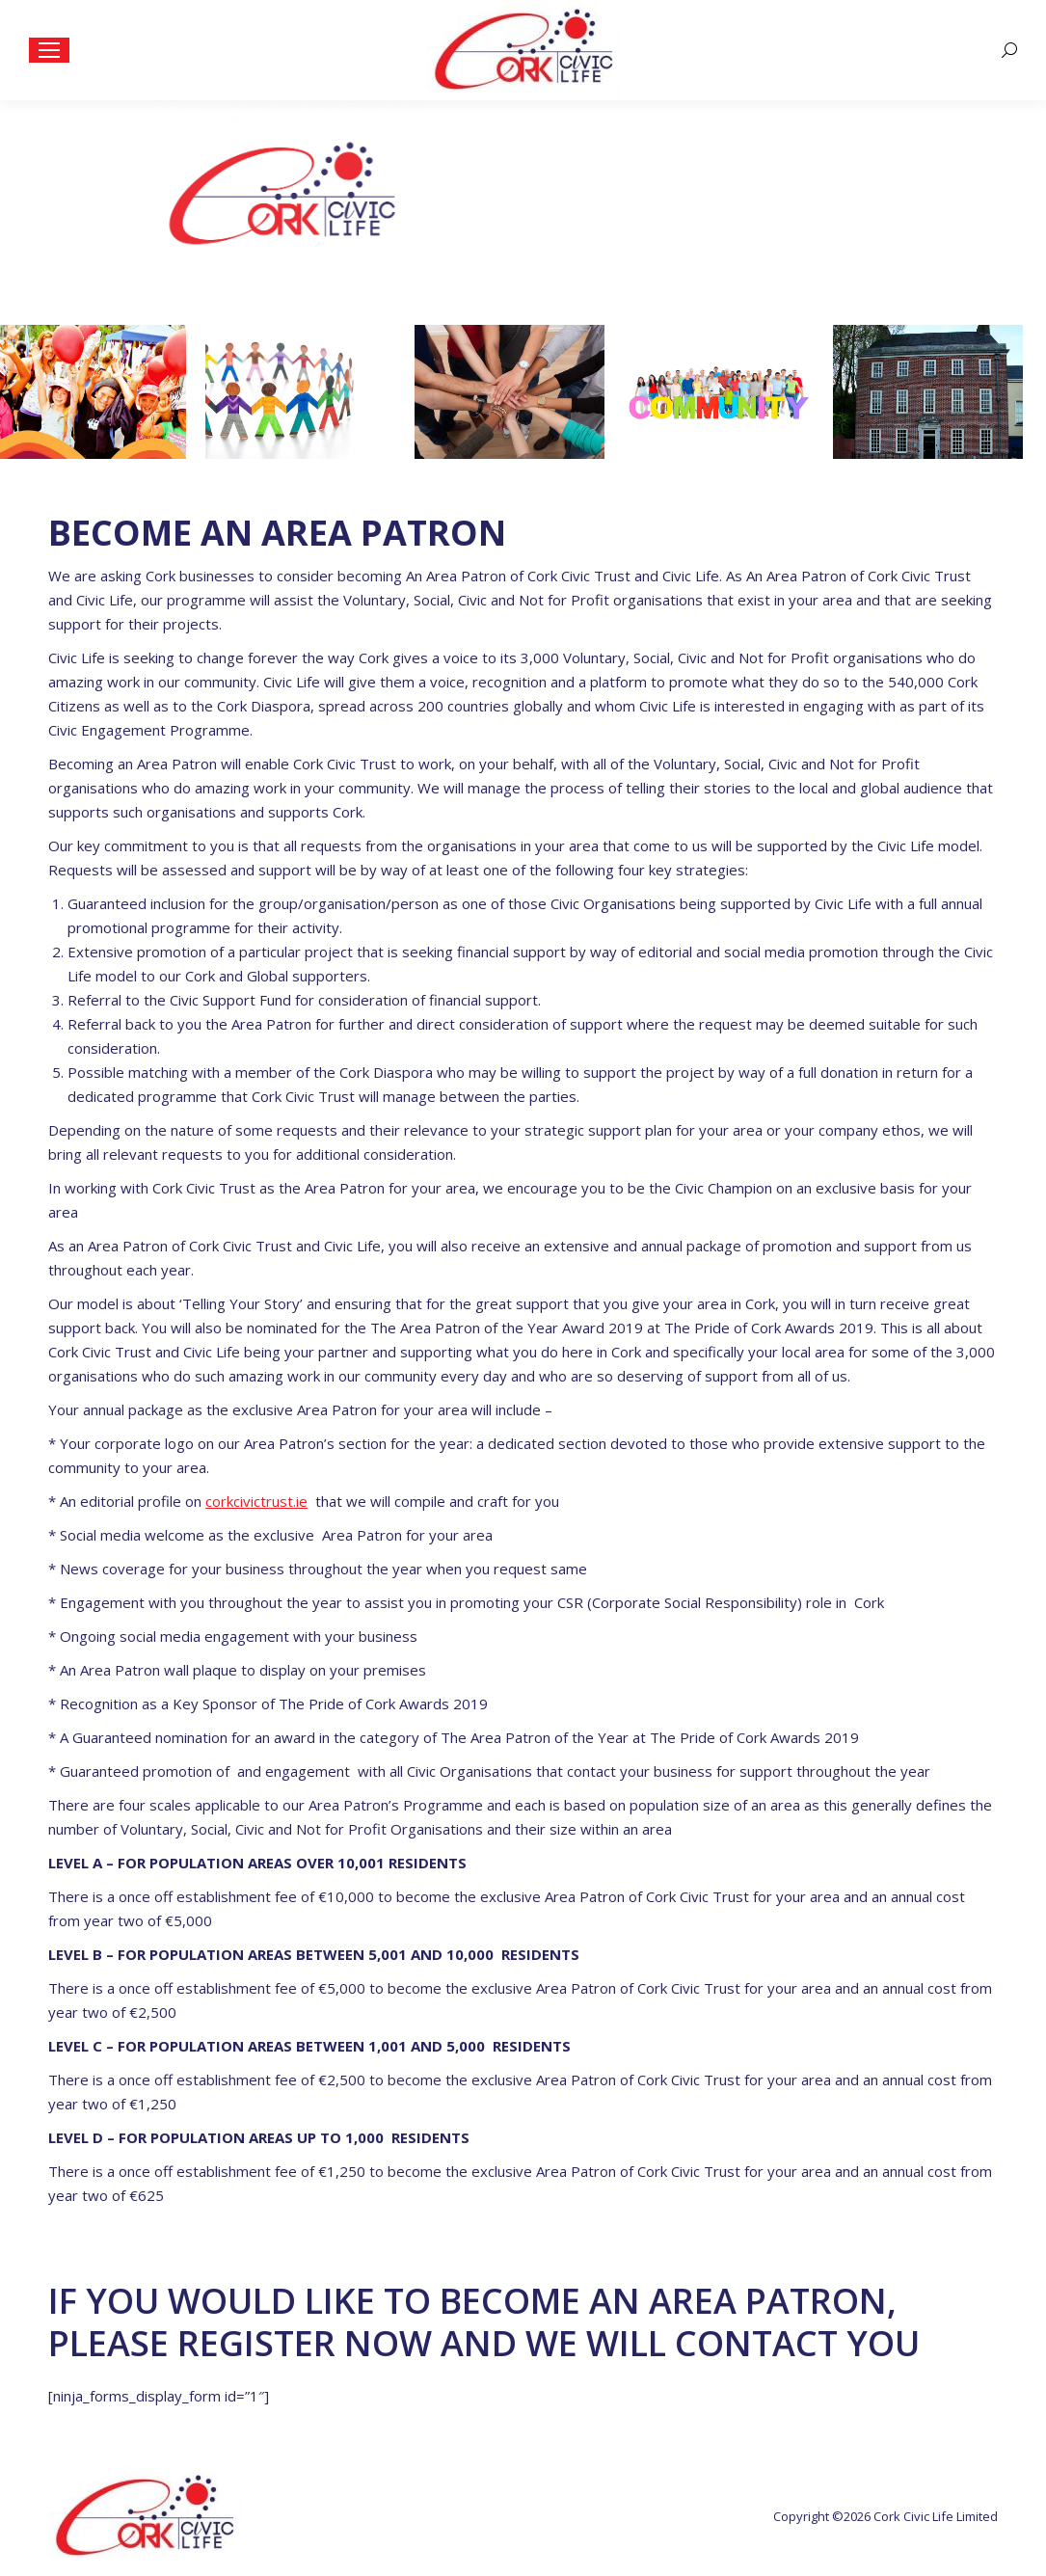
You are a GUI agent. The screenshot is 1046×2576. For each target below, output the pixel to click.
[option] (105, 392)
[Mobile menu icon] (49, 50)
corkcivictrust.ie (256, 1501)
